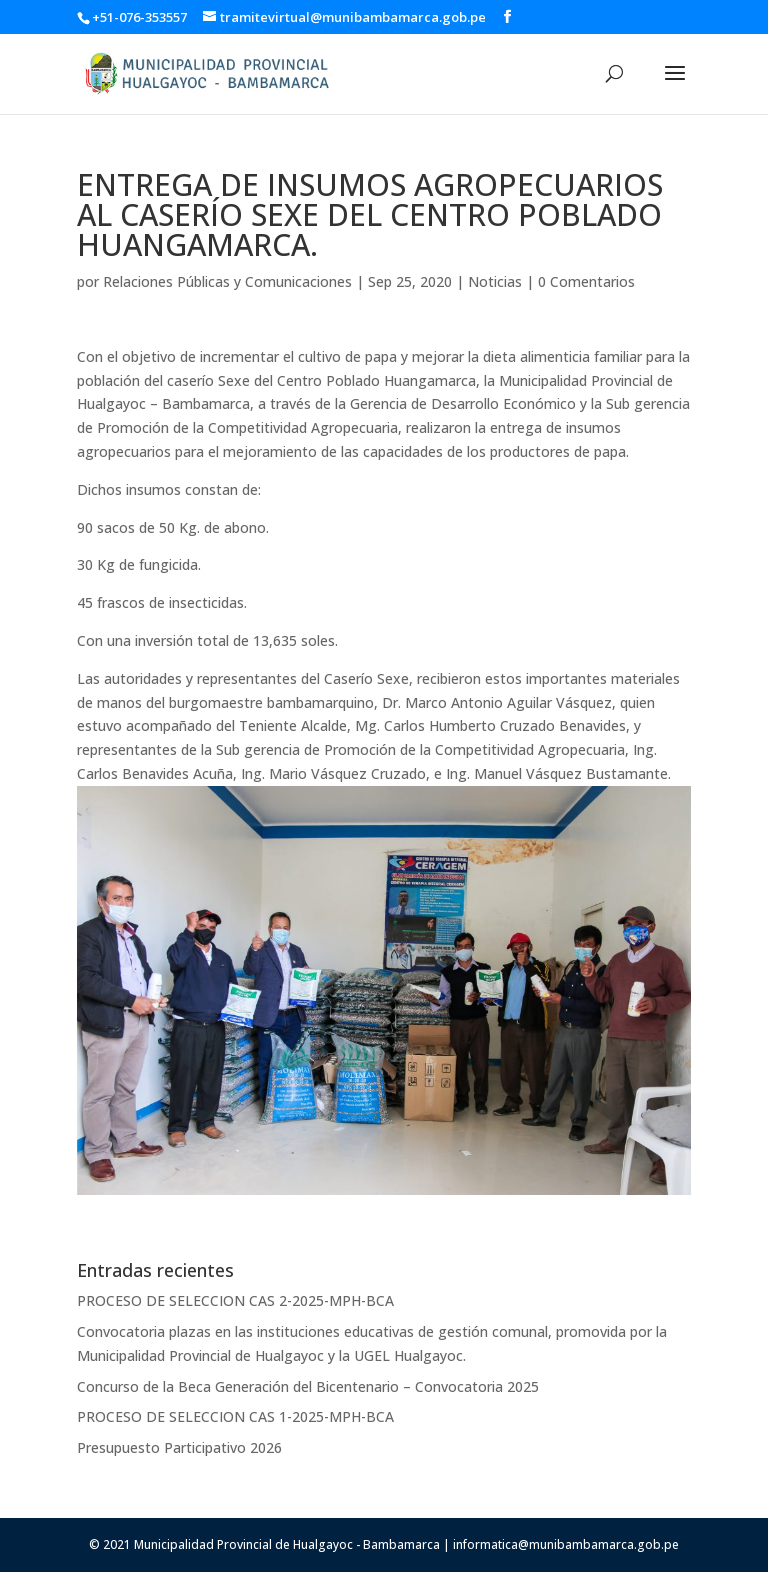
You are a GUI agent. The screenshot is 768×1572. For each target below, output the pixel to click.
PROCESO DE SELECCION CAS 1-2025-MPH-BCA (235, 1416)
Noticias (495, 281)
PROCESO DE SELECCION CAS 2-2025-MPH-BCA (235, 1300)
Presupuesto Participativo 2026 (179, 1447)
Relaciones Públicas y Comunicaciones (227, 281)
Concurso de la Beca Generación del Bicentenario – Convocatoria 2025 (308, 1386)
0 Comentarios (586, 281)
